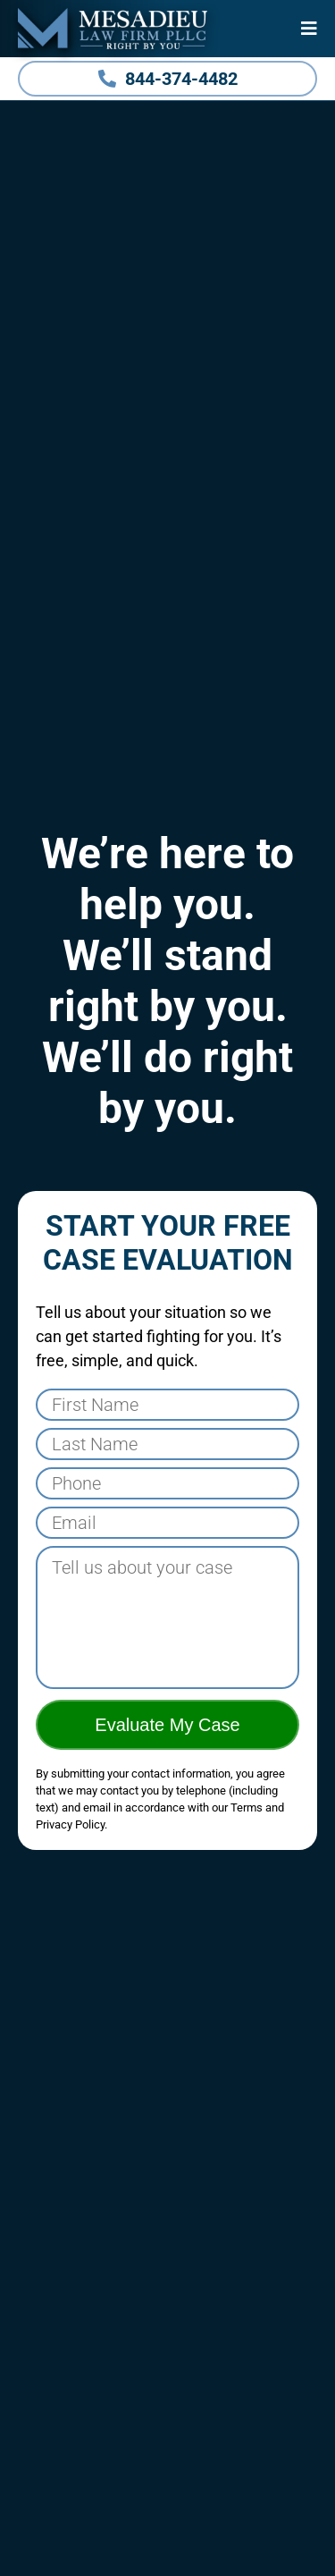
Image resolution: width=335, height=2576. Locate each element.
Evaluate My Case (167, 1725)
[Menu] (309, 28)
